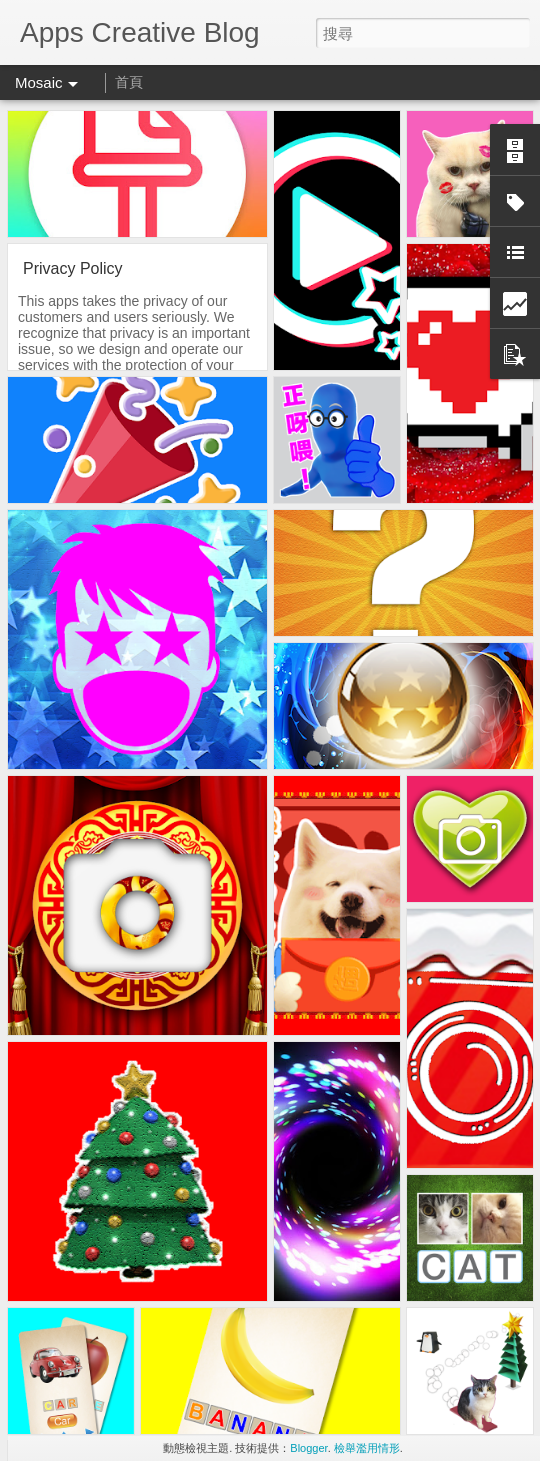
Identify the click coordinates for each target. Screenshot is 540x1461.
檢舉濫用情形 (367, 1448)
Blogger (308, 1448)
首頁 (129, 82)
